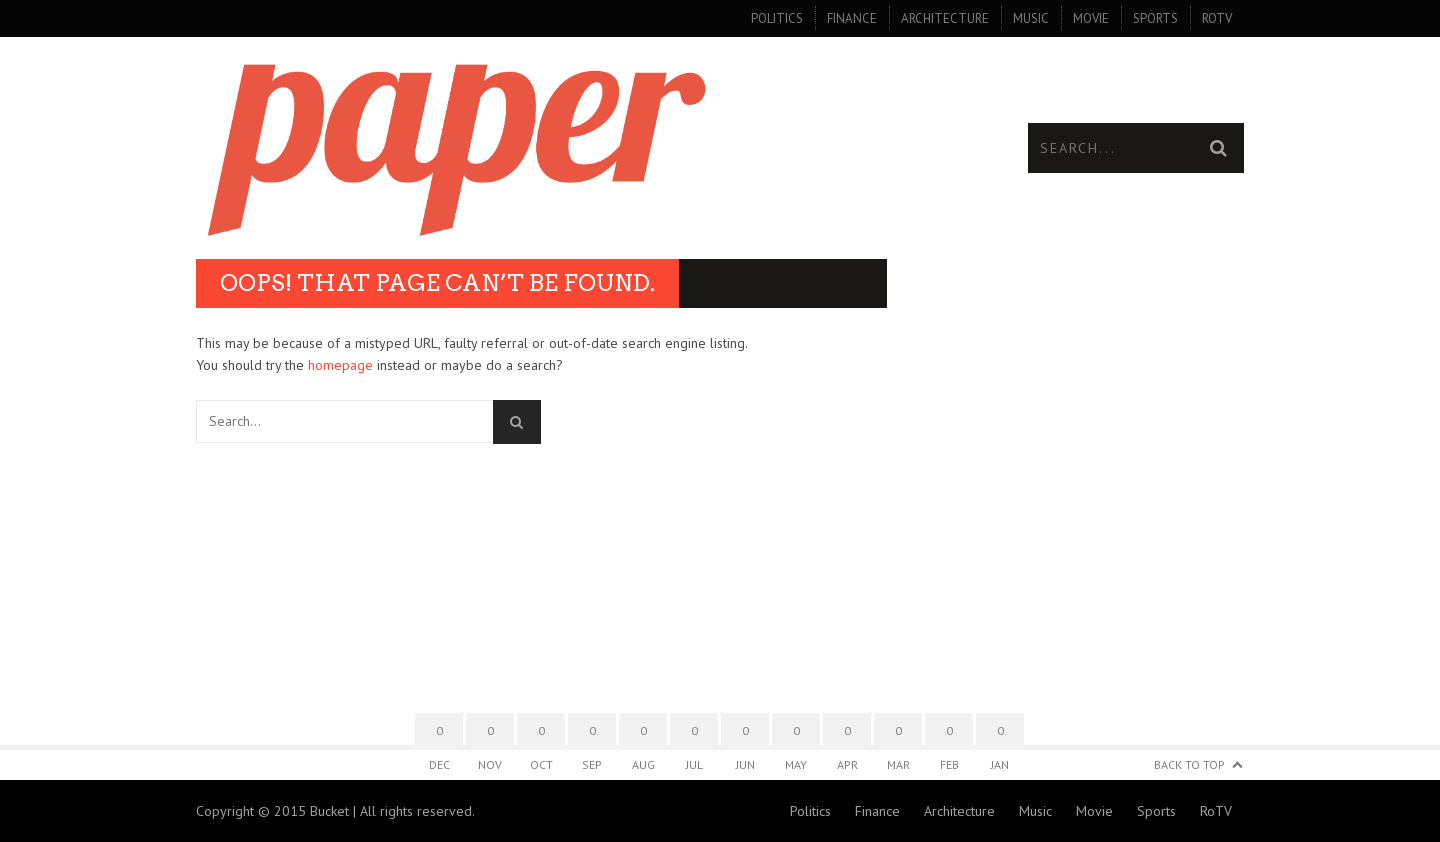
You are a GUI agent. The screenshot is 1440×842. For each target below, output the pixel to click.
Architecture (945, 18)
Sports (1155, 18)
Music (1031, 18)
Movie (1091, 18)
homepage (340, 365)
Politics (777, 18)
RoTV (1217, 18)
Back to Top (1189, 764)
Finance (852, 18)
